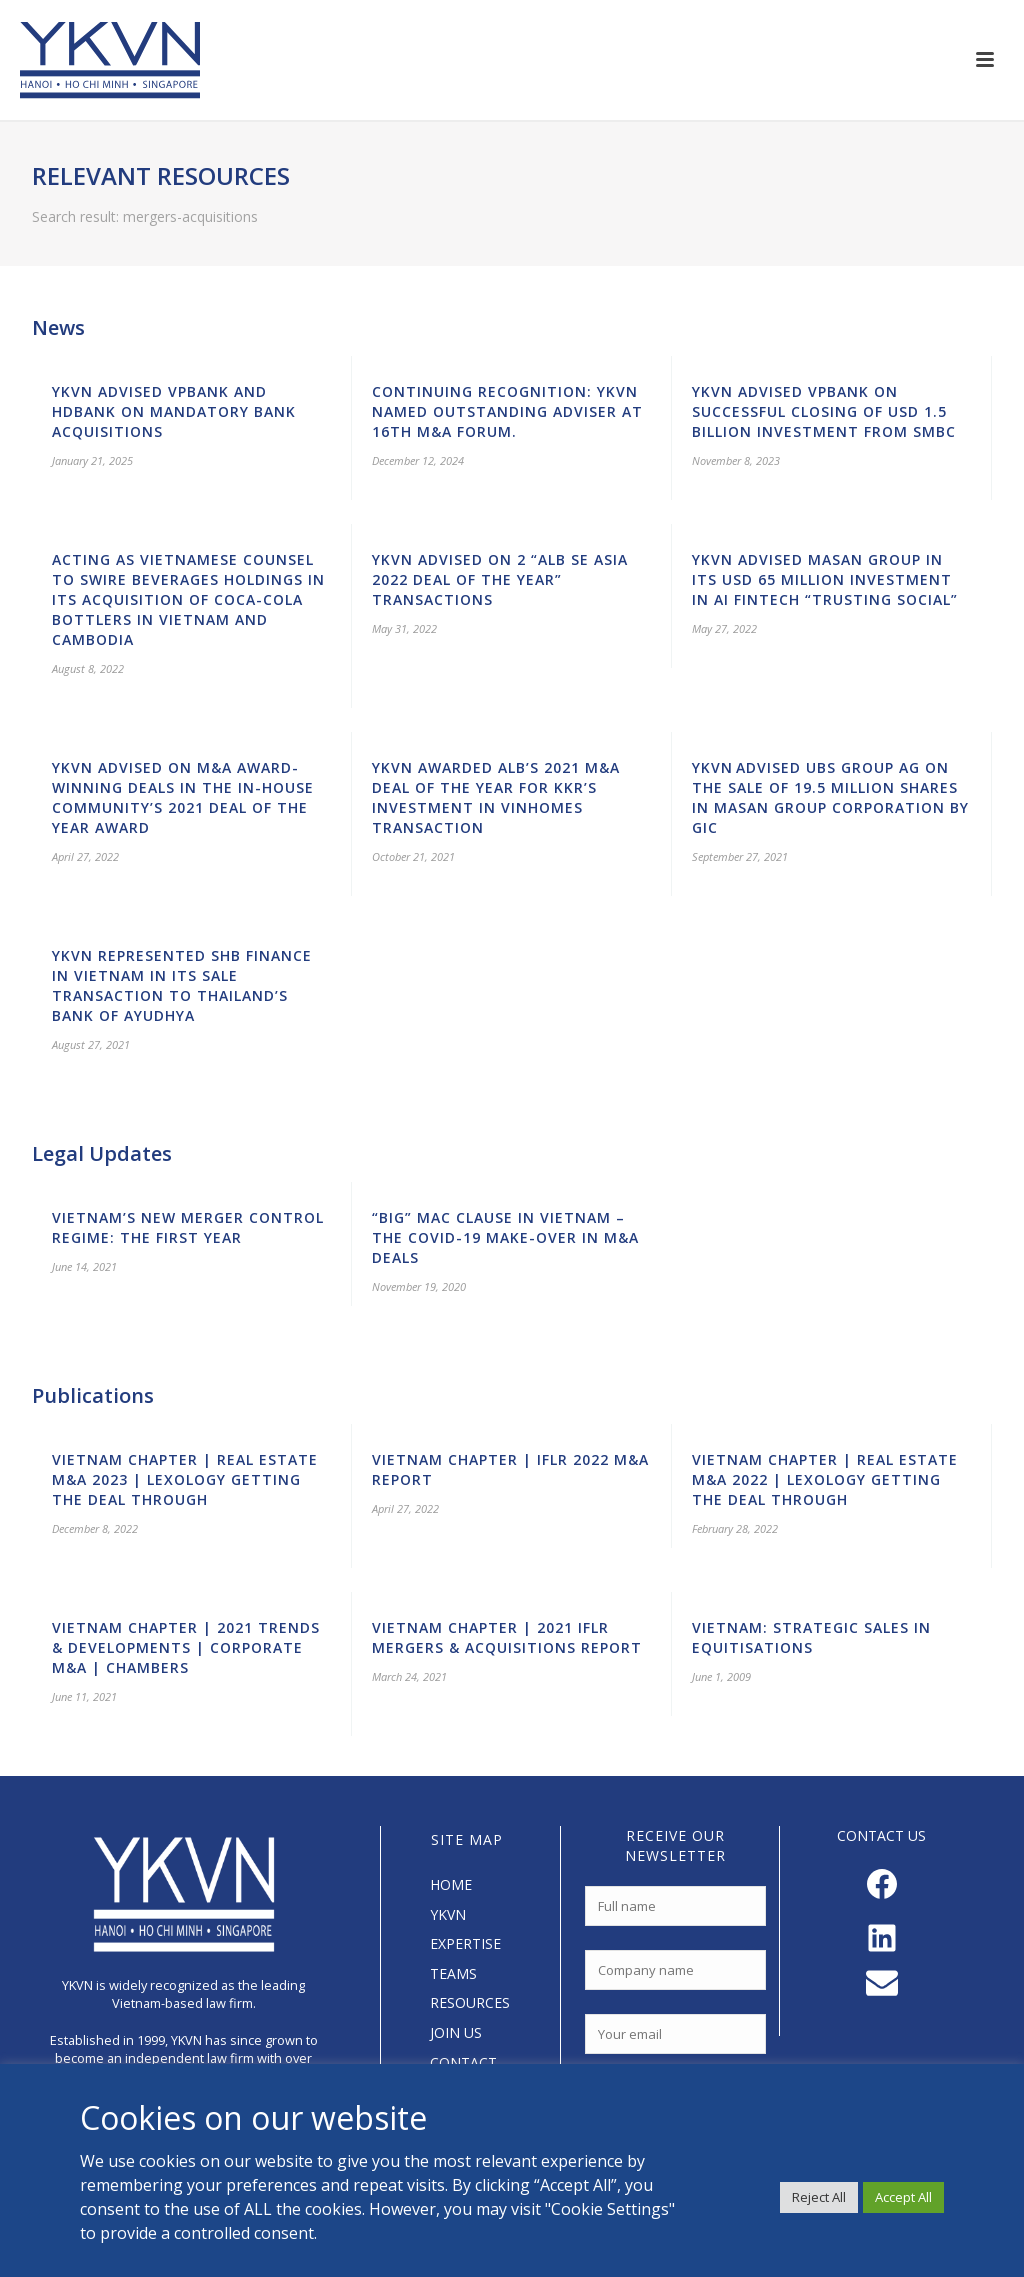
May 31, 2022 (404, 628)
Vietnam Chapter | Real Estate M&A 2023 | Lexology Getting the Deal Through (185, 1479)
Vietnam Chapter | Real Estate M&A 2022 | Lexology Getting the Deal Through (825, 1479)
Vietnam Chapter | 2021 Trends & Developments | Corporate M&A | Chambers (186, 1647)
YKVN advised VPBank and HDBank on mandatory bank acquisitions (174, 411)
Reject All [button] (819, 2197)
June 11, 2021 (84, 1696)
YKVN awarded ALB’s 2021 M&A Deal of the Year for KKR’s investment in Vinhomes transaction (496, 797)
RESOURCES (470, 2002)
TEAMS (453, 1973)
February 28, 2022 (735, 1528)
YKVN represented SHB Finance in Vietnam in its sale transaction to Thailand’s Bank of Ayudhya (182, 985)
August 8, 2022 (88, 668)
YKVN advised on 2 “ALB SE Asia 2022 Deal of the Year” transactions (500, 579)
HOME (451, 1884)
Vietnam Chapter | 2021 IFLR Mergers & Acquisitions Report (507, 1637)
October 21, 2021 (413, 856)
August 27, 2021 (91, 1044)
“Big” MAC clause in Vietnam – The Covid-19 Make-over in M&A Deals (505, 1237)
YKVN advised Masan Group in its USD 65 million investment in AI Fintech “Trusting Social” (825, 579)
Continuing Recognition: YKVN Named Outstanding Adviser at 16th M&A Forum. (507, 411)
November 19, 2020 (419, 1286)
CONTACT (463, 2062)
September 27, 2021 (740, 856)
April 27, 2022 (85, 856)
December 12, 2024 (418, 460)
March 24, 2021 (409, 1676)
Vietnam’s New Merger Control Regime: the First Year (188, 1227)
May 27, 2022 (724, 628)
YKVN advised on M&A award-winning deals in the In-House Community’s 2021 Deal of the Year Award (183, 797)
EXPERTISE (465, 1943)
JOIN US (456, 2032)
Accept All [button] (903, 2197)
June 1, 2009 (721, 1676)
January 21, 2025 (92, 460)
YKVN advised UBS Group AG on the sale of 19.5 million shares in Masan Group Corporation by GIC (830, 797)
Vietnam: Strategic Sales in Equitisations (811, 1637)
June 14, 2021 (84, 1266)
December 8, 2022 (95, 1528)
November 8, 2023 (736, 460)
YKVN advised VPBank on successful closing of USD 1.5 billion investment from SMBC (824, 411)
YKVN (448, 1914)
